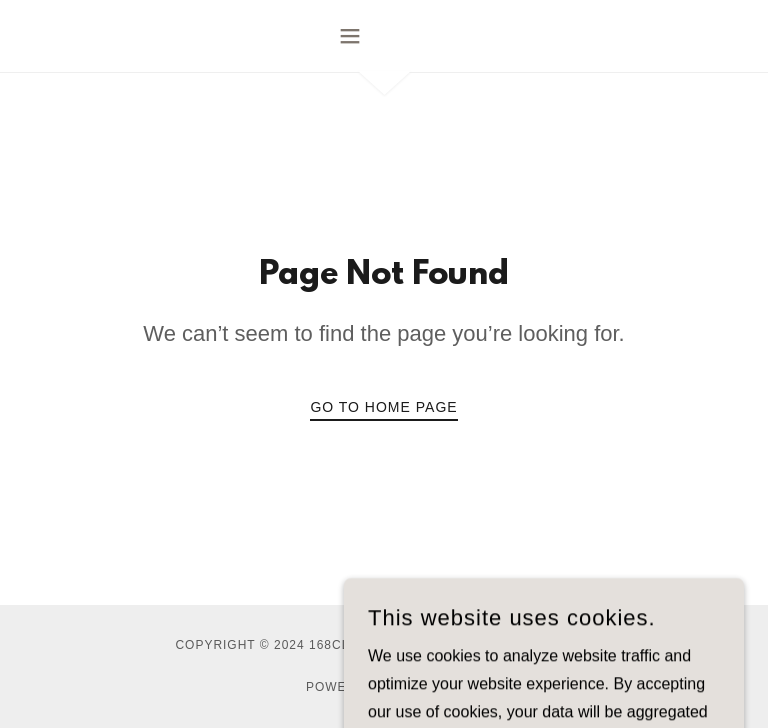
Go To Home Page (383, 407)
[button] (384, 36)
